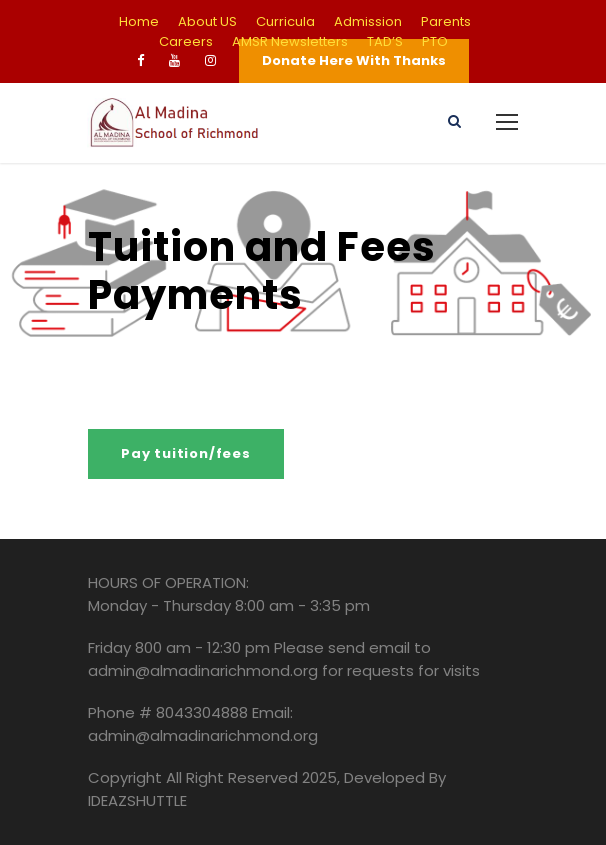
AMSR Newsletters (290, 41)
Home (139, 21)
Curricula (285, 21)
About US (207, 21)
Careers (186, 41)
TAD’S (385, 41)
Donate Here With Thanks (354, 60)
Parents (446, 21)
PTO (435, 41)
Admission (368, 21)
